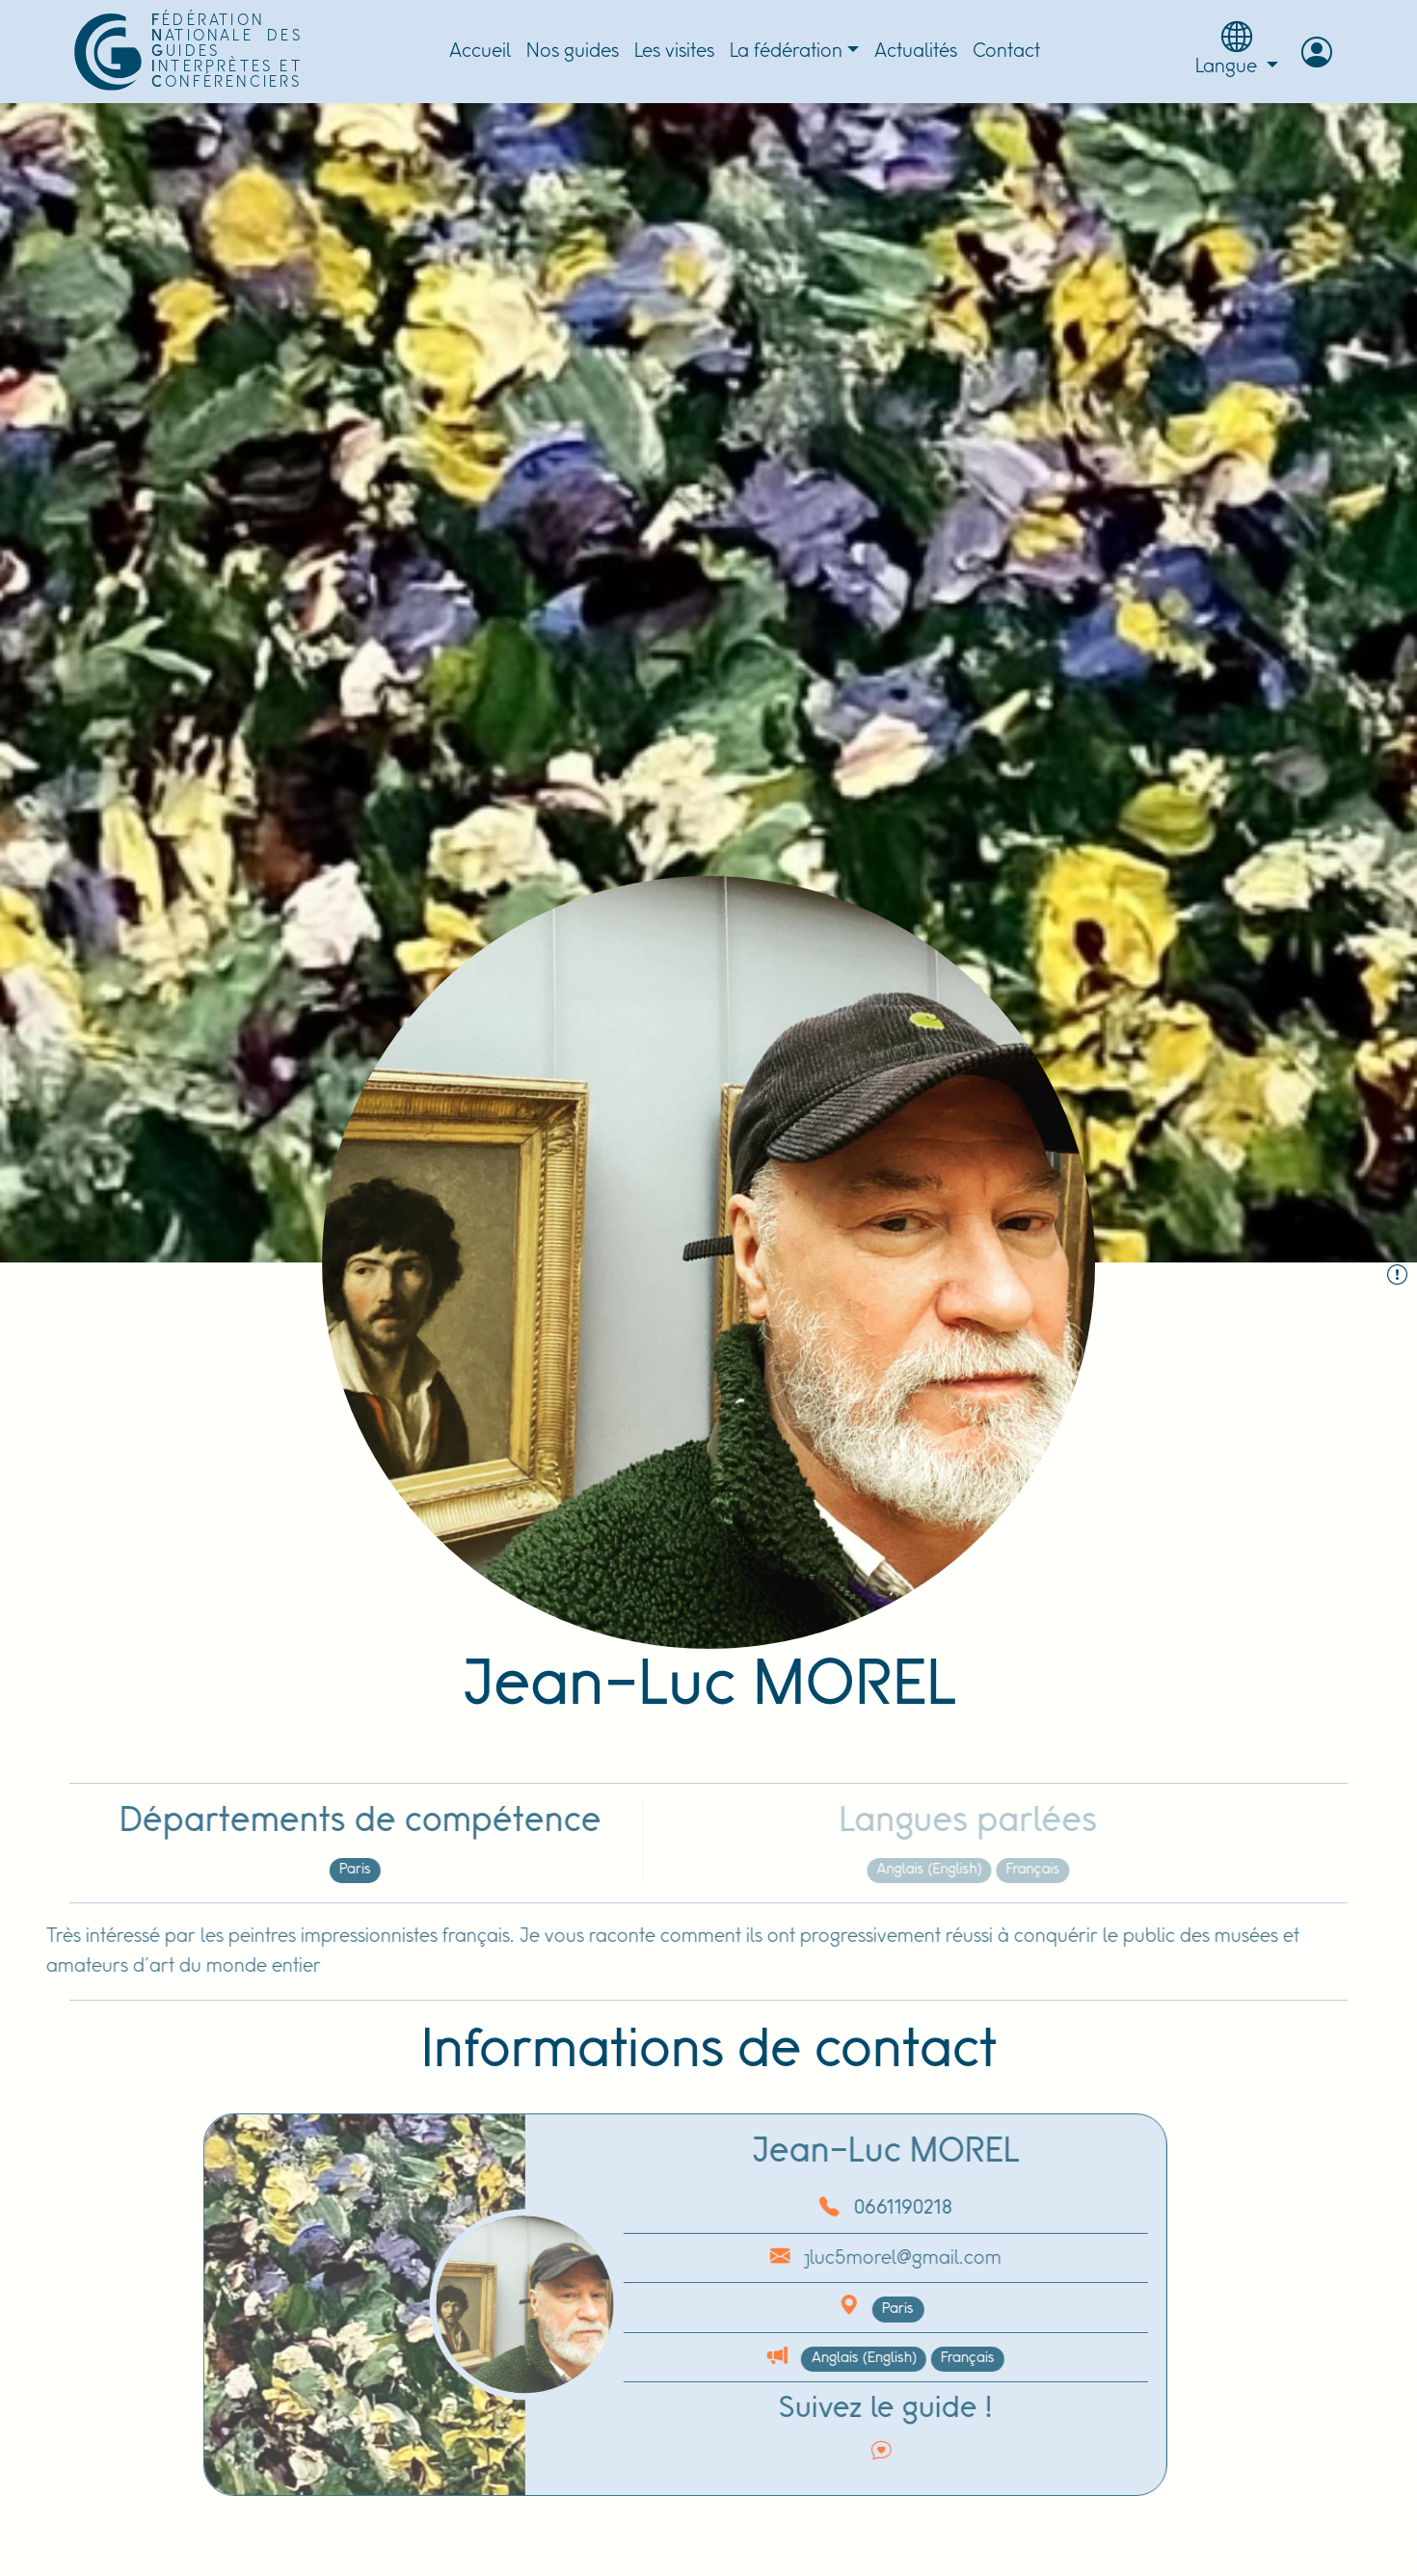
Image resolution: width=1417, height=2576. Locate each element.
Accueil (480, 51)
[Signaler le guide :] (1397, 1276)
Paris (289, 1869)
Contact (1006, 51)
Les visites (674, 51)
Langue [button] (1236, 49)
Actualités (915, 51)
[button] (1317, 52)
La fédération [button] (786, 51)
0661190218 (837, 2208)
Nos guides (572, 51)
